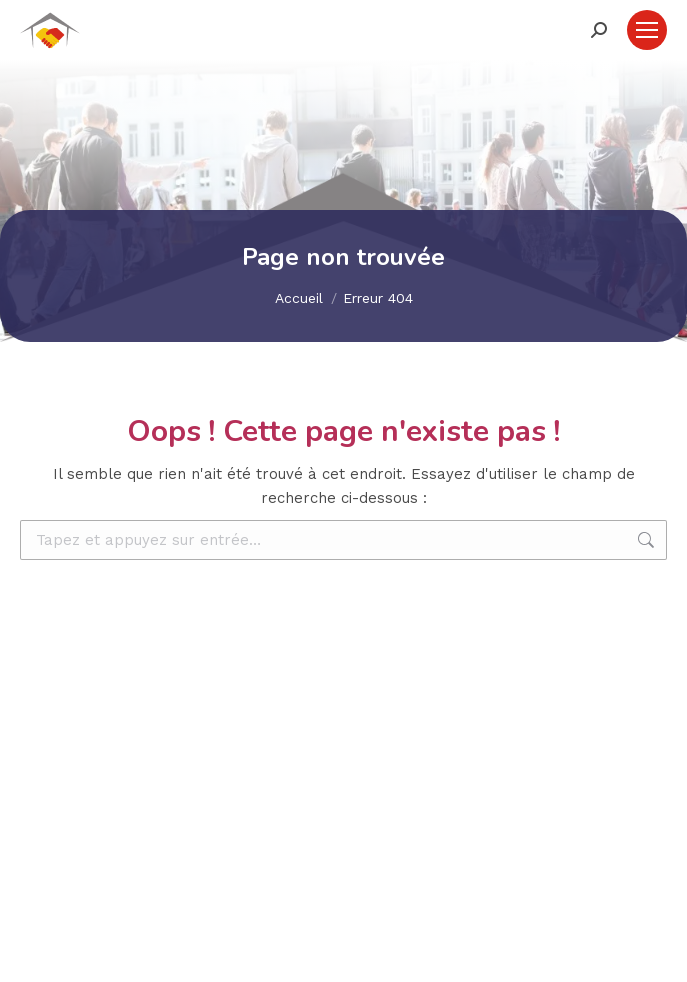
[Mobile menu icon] (647, 30)
